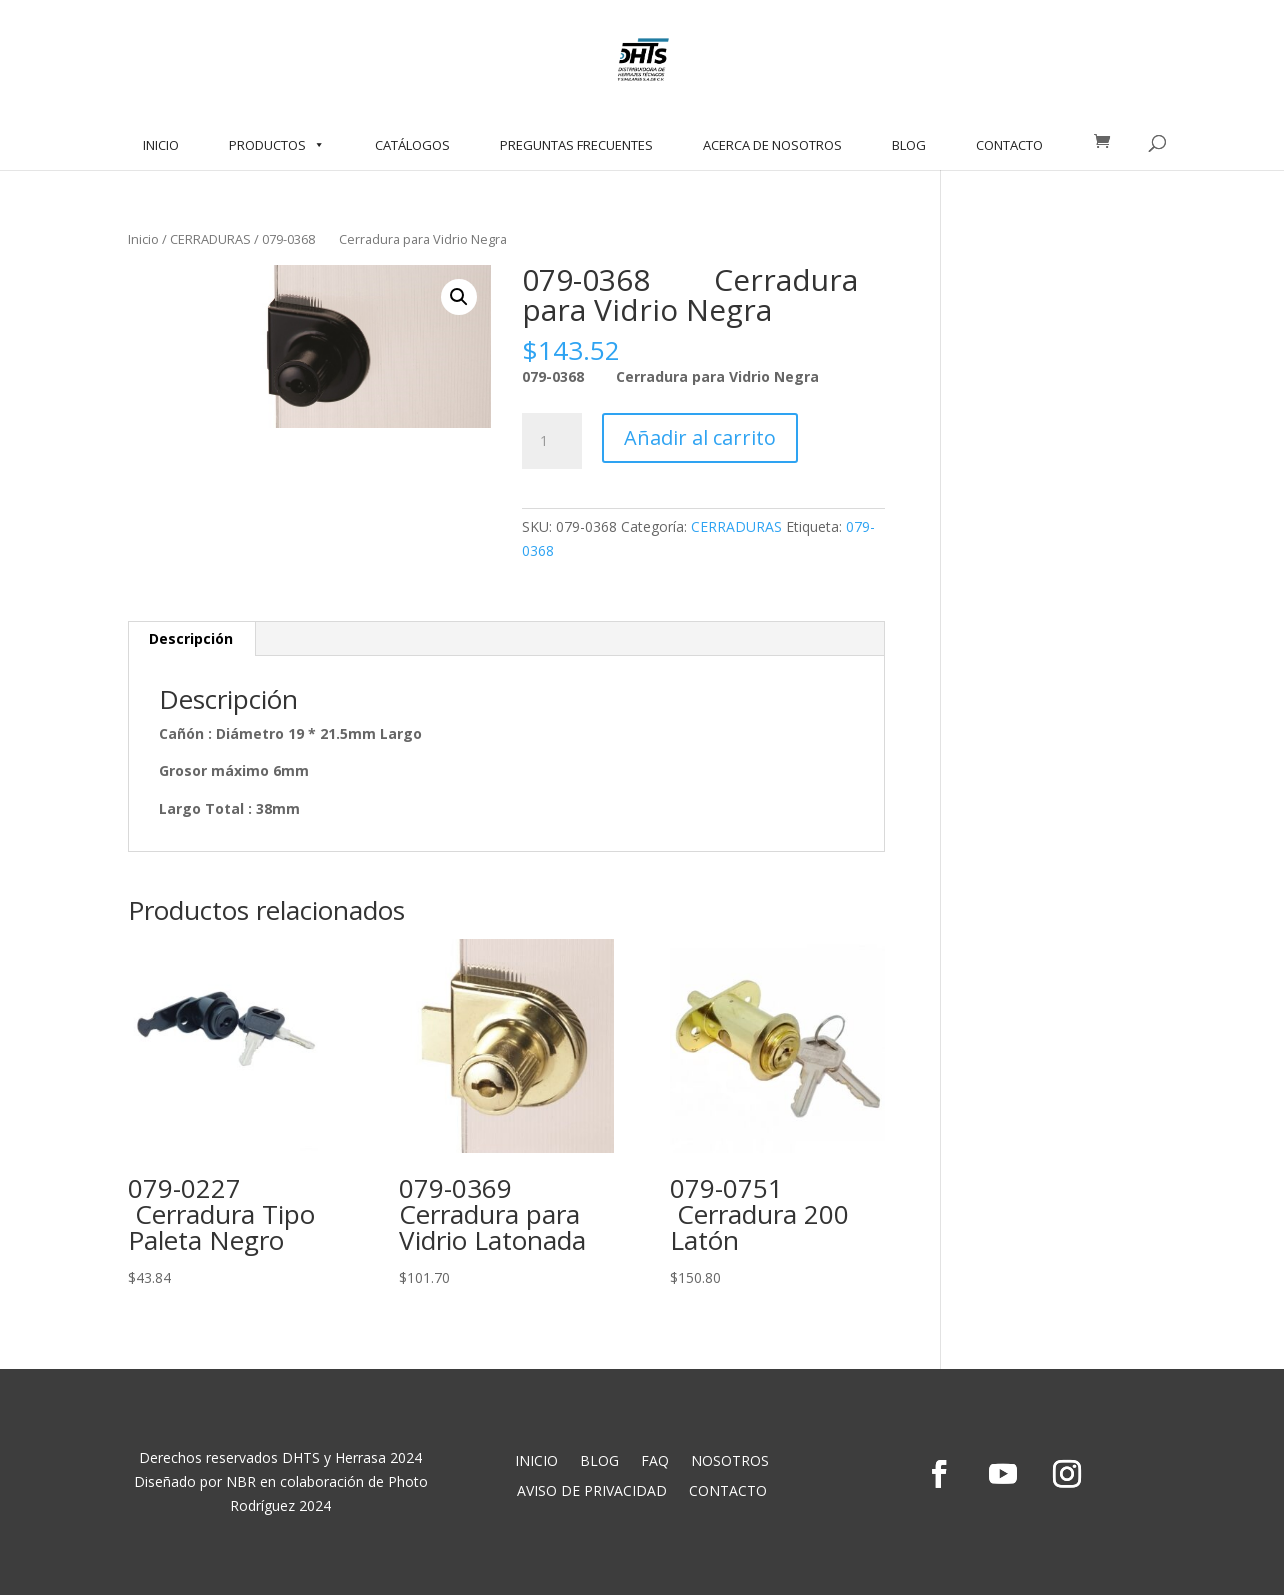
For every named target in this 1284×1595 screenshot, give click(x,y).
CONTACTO (1009, 145)
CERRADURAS (210, 239)
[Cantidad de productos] (552, 441)
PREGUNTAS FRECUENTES (576, 145)
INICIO (161, 145)
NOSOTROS (730, 1462)
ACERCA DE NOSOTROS (772, 145)
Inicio (143, 239)
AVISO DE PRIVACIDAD (592, 1492)
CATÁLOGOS (412, 145)
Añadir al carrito (700, 437)
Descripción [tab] (191, 638)
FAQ (655, 1462)
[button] (459, 297)
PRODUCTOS (277, 145)
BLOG (909, 145)
